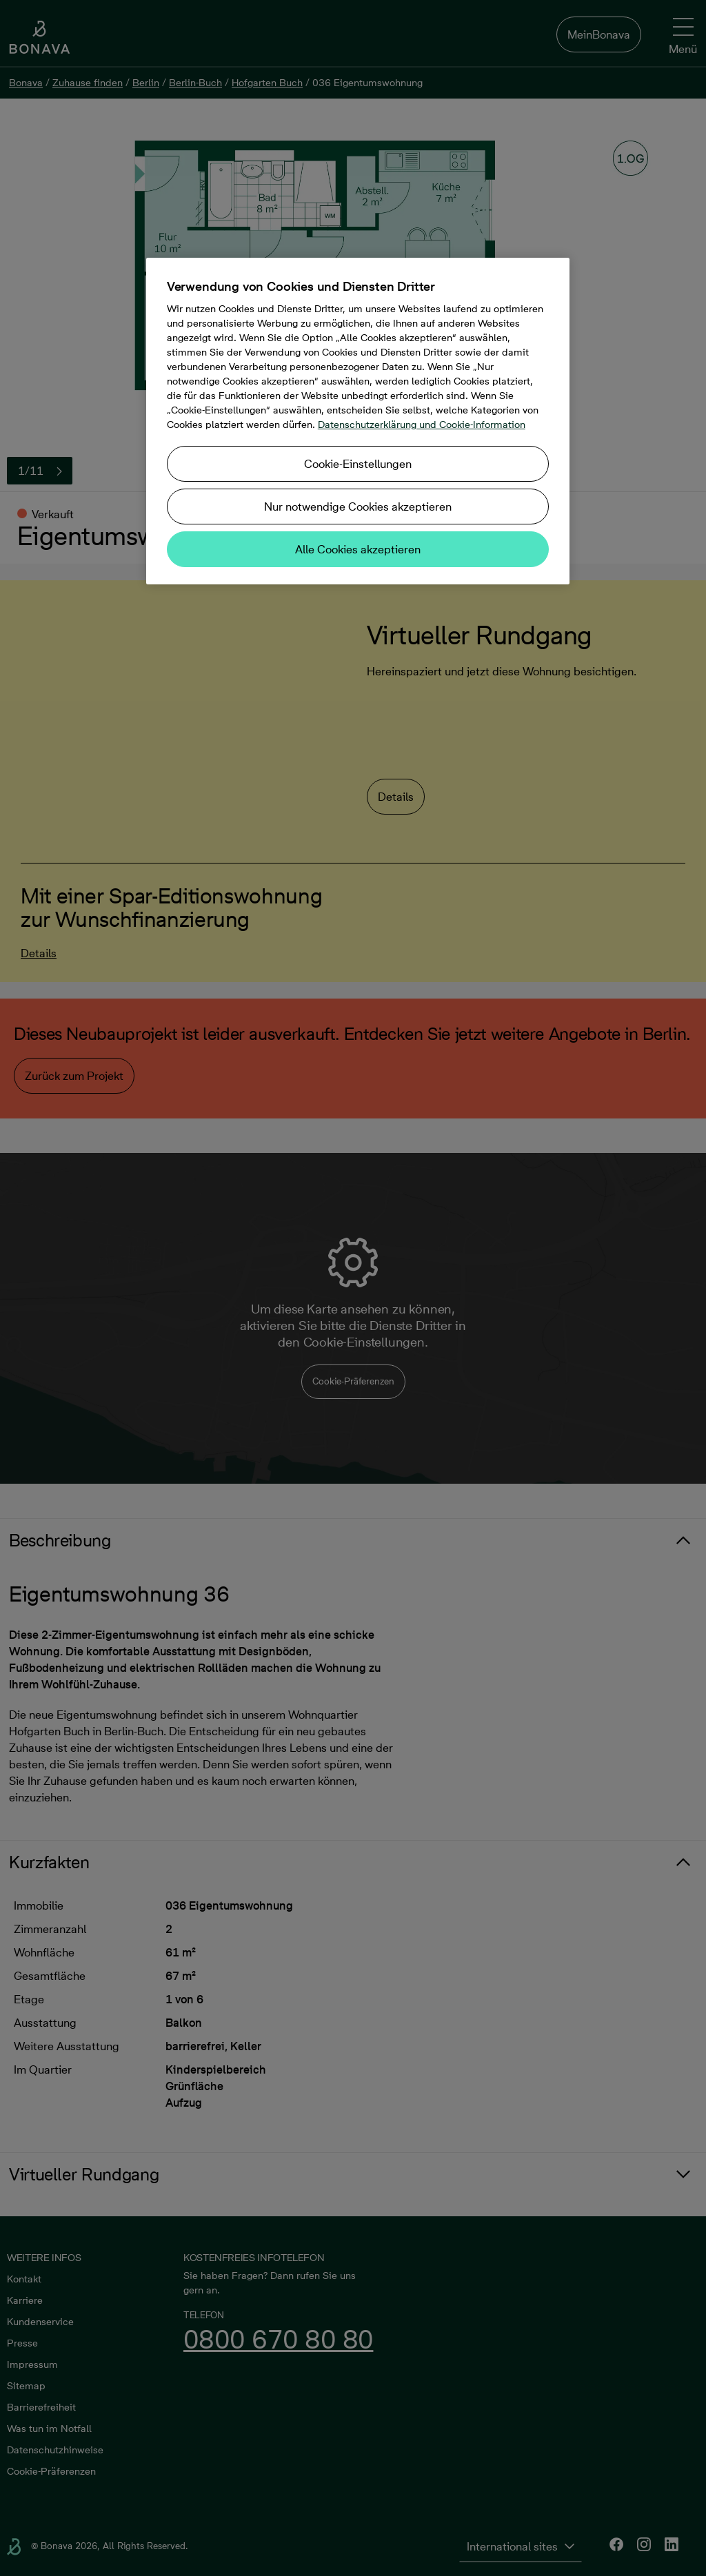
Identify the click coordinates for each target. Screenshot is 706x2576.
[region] (357, 421)
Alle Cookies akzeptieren (358, 549)
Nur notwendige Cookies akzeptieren (358, 506)
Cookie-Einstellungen (358, 464)
